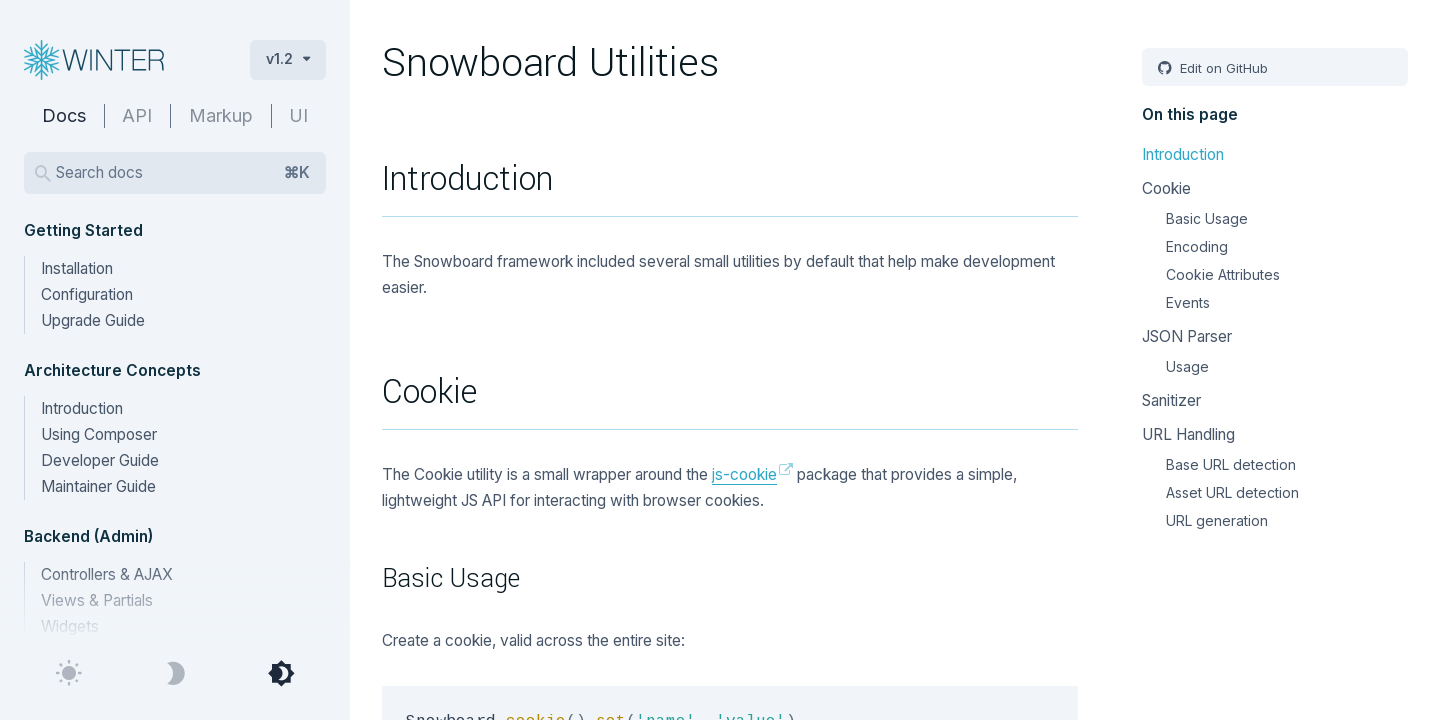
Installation (77, 268)
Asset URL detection (1232, 492)
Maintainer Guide (98, 486)
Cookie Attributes (1223, 274)
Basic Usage (1207, 218)
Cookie (1166, 188)
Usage (1187, 366)
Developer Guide (100, 460)
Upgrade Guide (93, 320)
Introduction (82, 408)
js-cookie (744, 474)
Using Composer (99, 434)
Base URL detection (1231, 464)
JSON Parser (1187, 336)
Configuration (87, 294)
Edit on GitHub (1222, 68)
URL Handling (1188, 434)
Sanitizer (1171, 400)
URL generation (1217, 520)
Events (1188, 302)
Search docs (183, 173)
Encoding (1197, 246)
